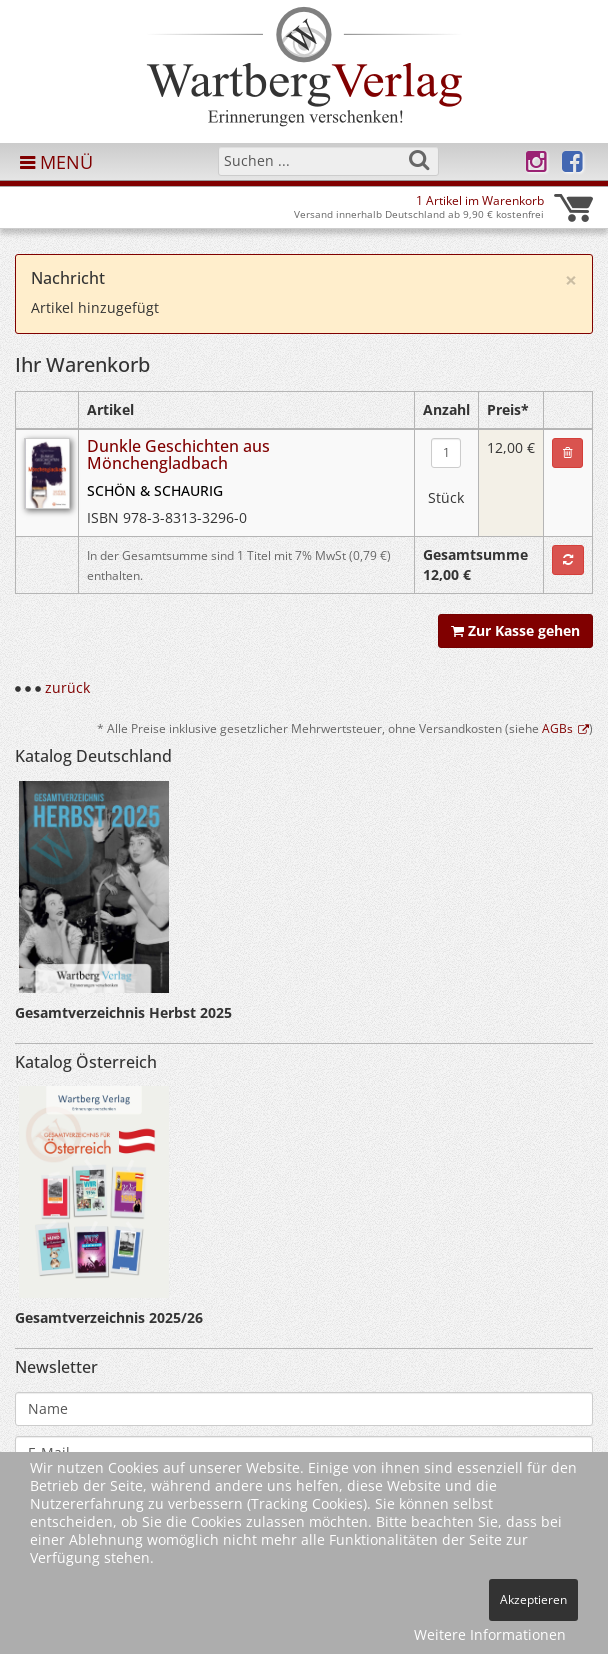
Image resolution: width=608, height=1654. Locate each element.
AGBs (565, 728)
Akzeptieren (533, 1599)
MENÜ (56, 162)
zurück (67, 687)
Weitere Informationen (490, 1634)
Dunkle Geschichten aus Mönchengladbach (178, 455)
